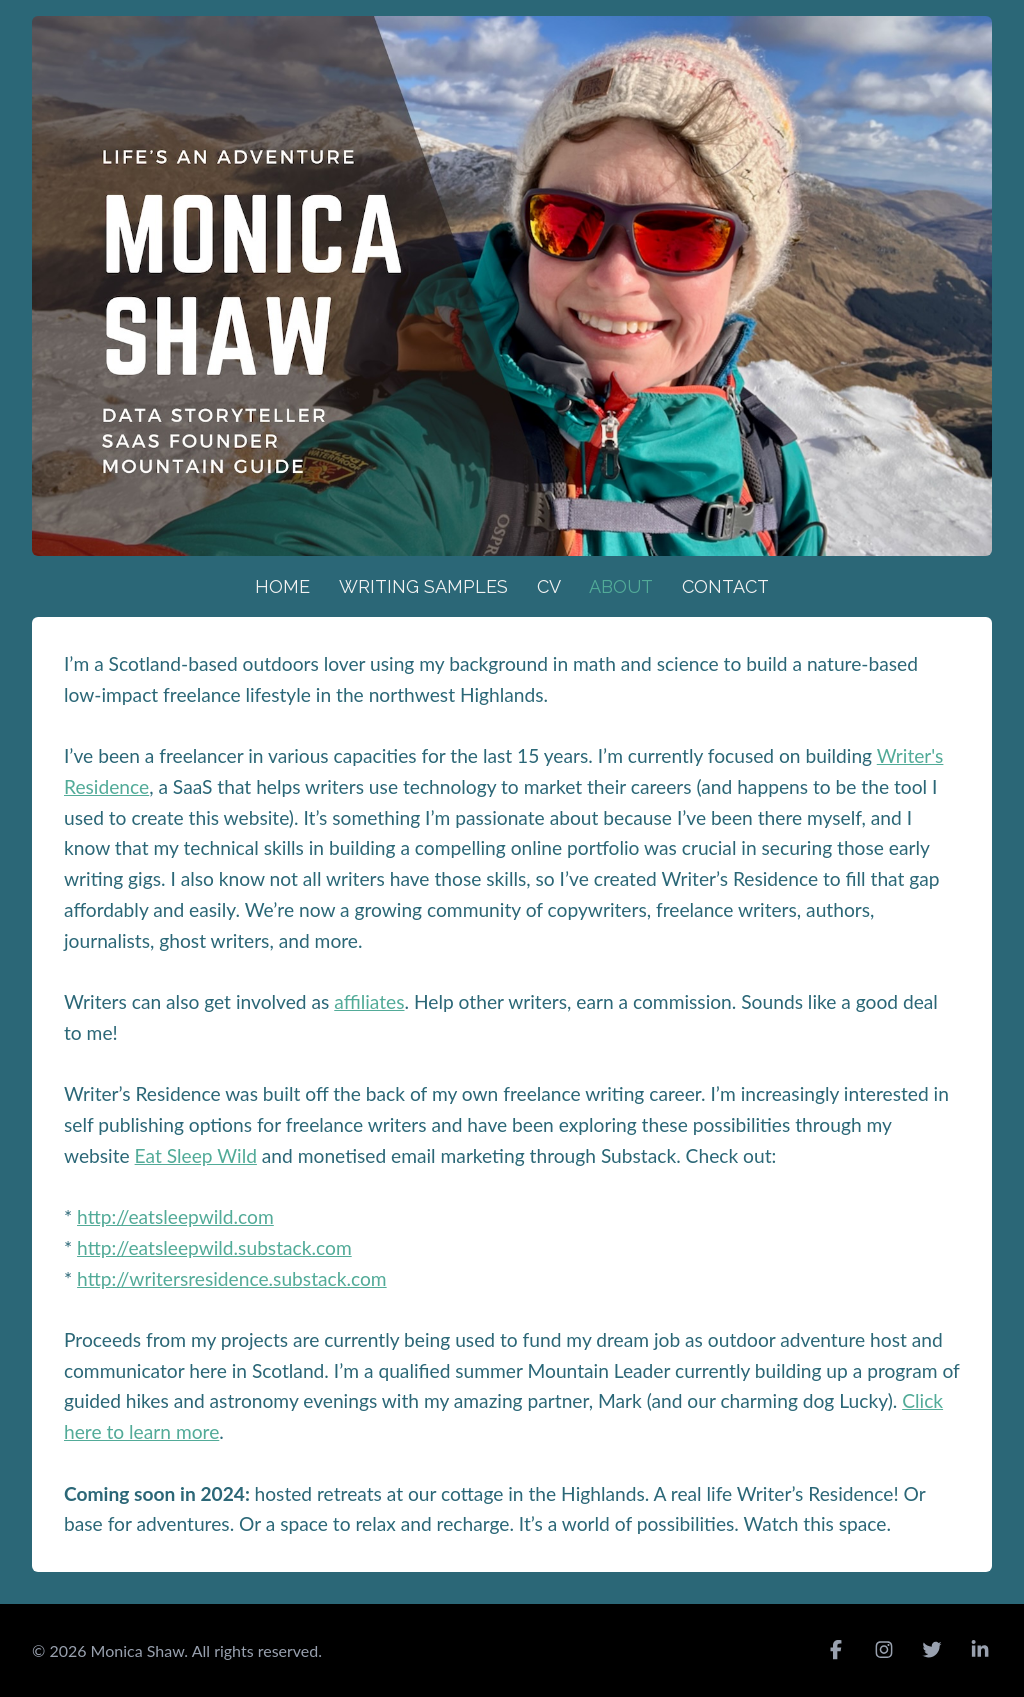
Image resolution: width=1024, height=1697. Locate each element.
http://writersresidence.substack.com (232, 1278)
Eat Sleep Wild (196, 1155)
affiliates (369, 1001)
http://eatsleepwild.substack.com (214, 1247)
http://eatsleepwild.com (175, 1216)
